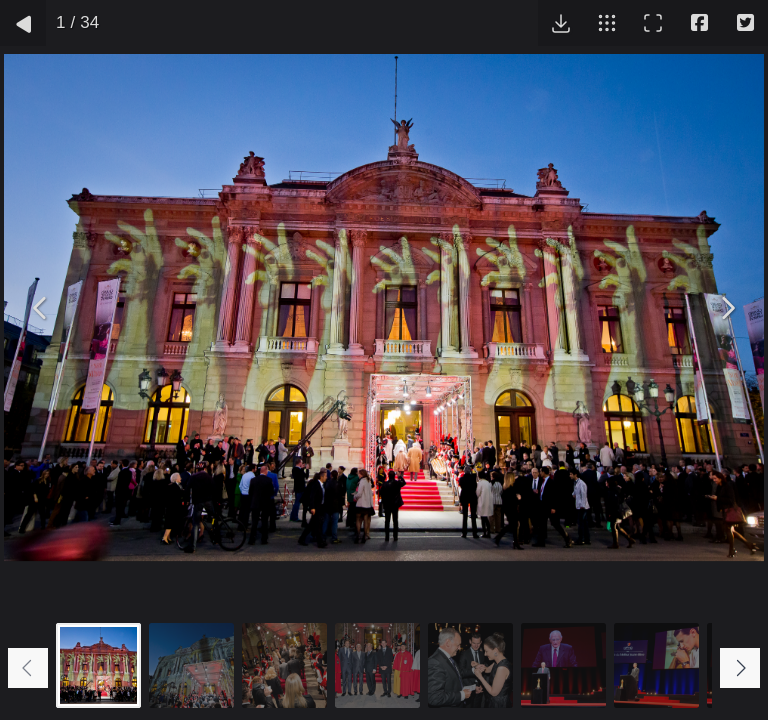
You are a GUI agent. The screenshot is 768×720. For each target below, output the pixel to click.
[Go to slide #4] (377, 665)
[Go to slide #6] (563, 665)
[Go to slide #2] (191, 665)
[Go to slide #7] (656, 665)
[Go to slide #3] (284, 665)
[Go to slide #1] (98, 665)
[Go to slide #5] (470, 665)
